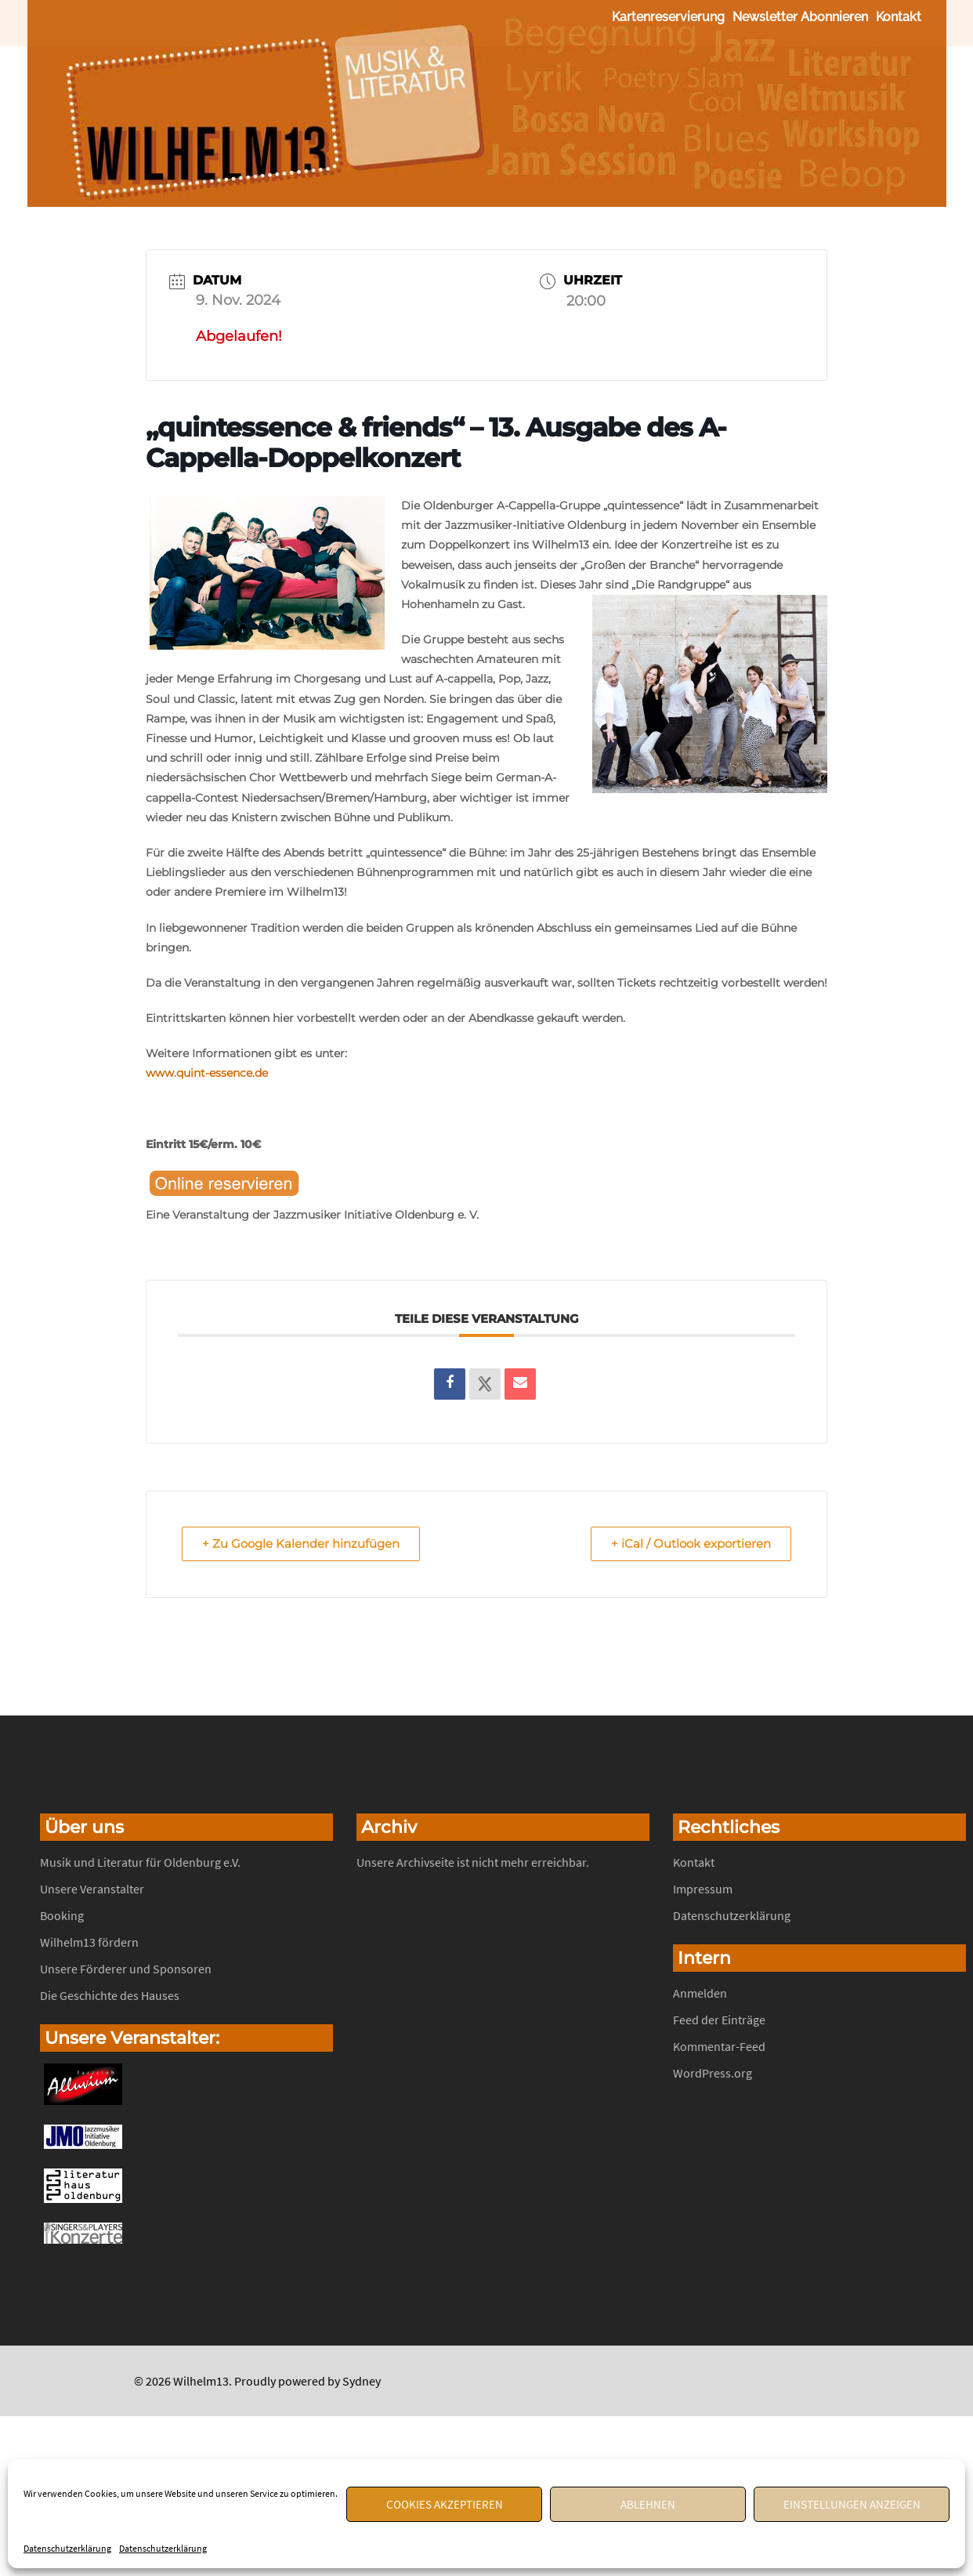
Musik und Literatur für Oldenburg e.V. (140, 1863)
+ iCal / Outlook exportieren (689, 1544)
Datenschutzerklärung (67, 2548)
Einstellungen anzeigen (852, 2504)
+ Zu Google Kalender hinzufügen (303, 1544)
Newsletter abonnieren (800, 16)
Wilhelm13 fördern (89, 1943)
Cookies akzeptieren (444, 2504)
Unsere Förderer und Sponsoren (126, 1969)
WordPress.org (712, 2073)
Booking (62, 1916)
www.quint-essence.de (207, 1073)
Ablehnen (647, 2504)
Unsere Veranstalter (92, 1889)
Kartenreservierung (668, 16)
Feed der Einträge (719, 2020)
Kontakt (898, 16)
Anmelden (700, 1994)
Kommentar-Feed (719, 2047)
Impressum (702, 1889)
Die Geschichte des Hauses (109, 1996)
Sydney (361, 2381)
